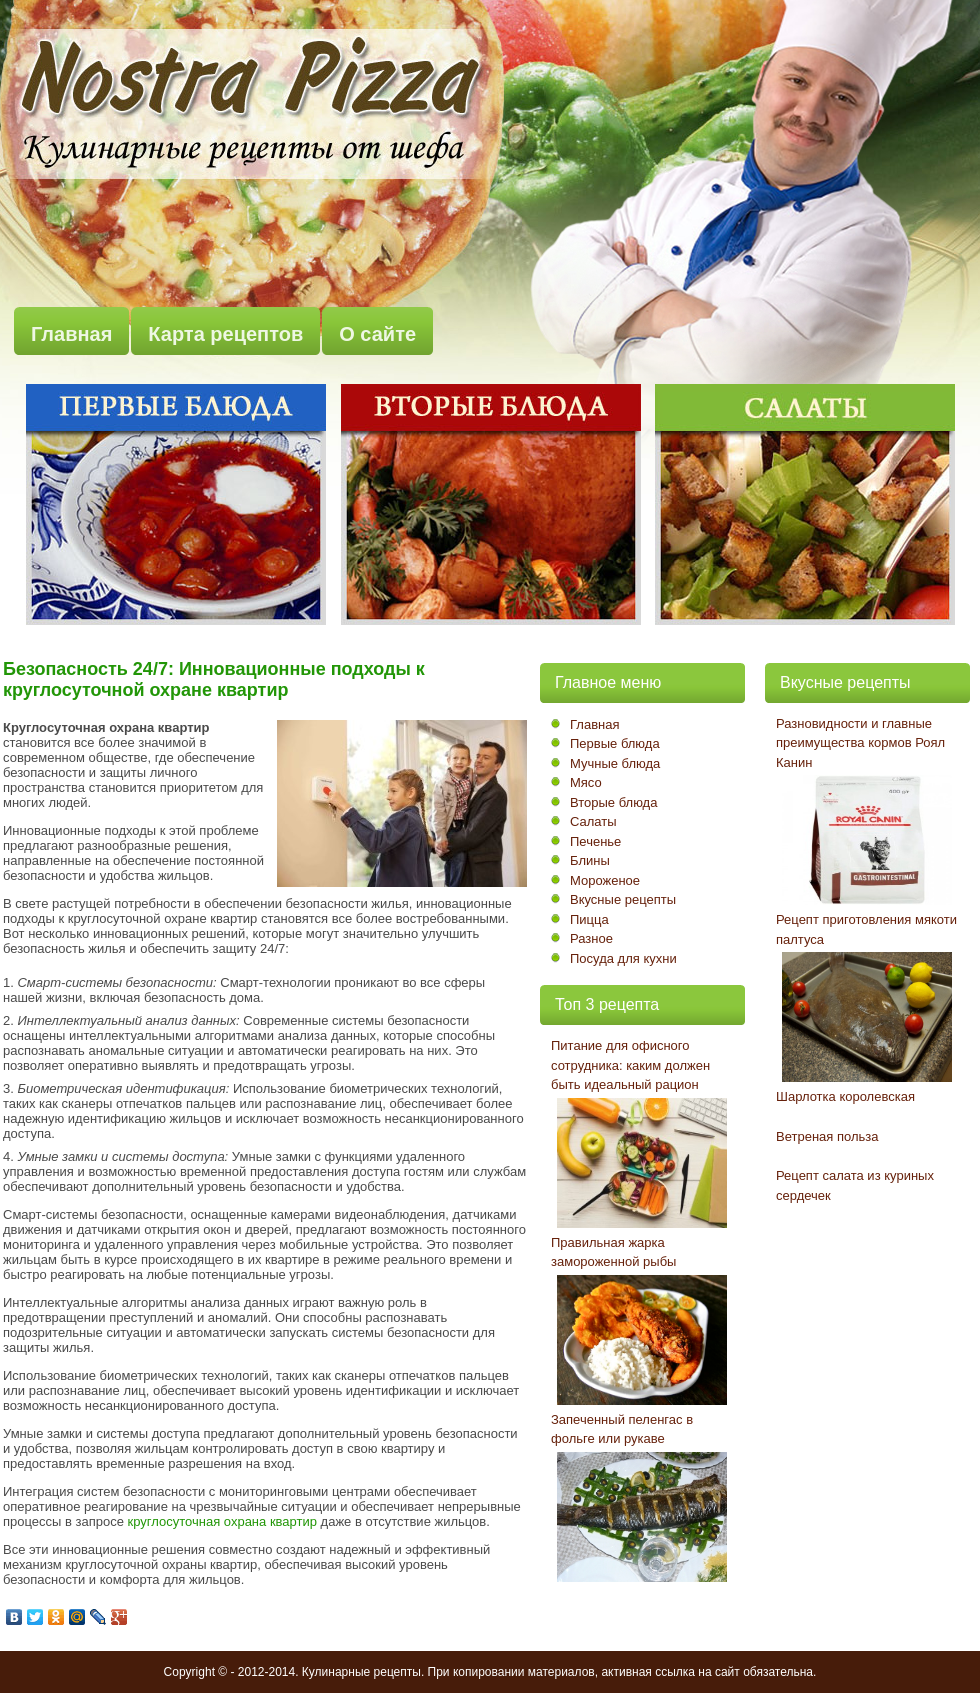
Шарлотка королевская (845, 1096)
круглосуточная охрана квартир (222, 1521)
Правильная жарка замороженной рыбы (613, 1252)
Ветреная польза (827, 1136)
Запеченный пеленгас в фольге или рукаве (622, 1429)
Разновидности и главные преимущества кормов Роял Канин (860, 743)
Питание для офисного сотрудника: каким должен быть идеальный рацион (630, 1065)
